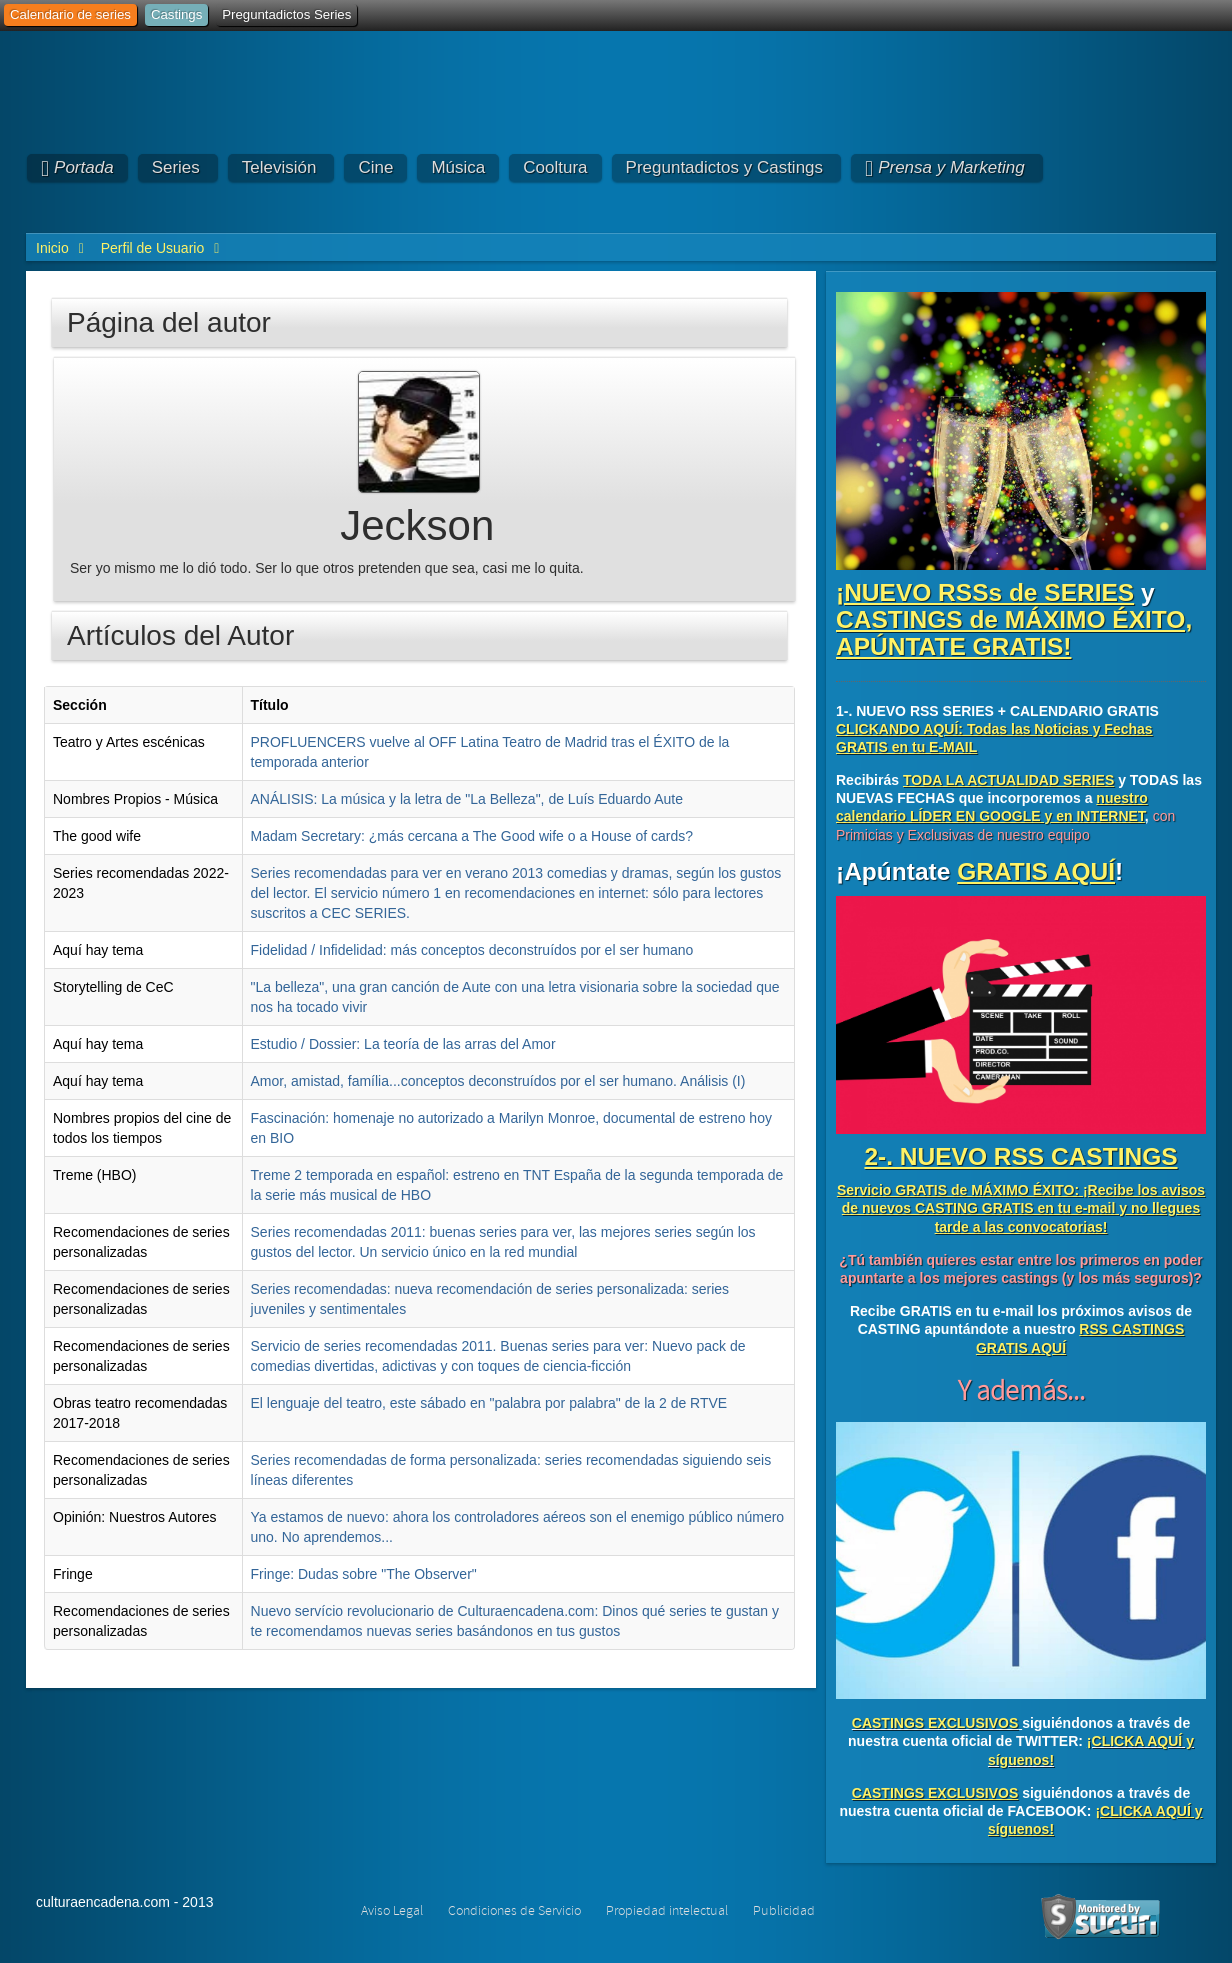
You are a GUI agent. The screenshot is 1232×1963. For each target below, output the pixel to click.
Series (176, 167)
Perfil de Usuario (153, 248)
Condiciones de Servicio (514, 1911)
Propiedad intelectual (667, 1911)
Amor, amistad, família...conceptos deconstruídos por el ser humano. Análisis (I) (498, 1081)
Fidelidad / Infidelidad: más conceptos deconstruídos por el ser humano (472, 950)
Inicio (52, 248)
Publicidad (784, 1911)
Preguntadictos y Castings (725, 167)
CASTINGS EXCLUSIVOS (935, 1723)
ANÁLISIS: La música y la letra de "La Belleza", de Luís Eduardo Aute (467, 799)
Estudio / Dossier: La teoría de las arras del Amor (403, 1044)
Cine (375, 167)
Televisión (279, 167)
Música (458, 167)
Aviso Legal (392, 1911)
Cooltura (555, 167)
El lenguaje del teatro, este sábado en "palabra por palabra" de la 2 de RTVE (489, 1403)
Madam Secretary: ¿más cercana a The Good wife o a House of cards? (472, 836)
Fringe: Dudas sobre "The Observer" (364, 1574)
